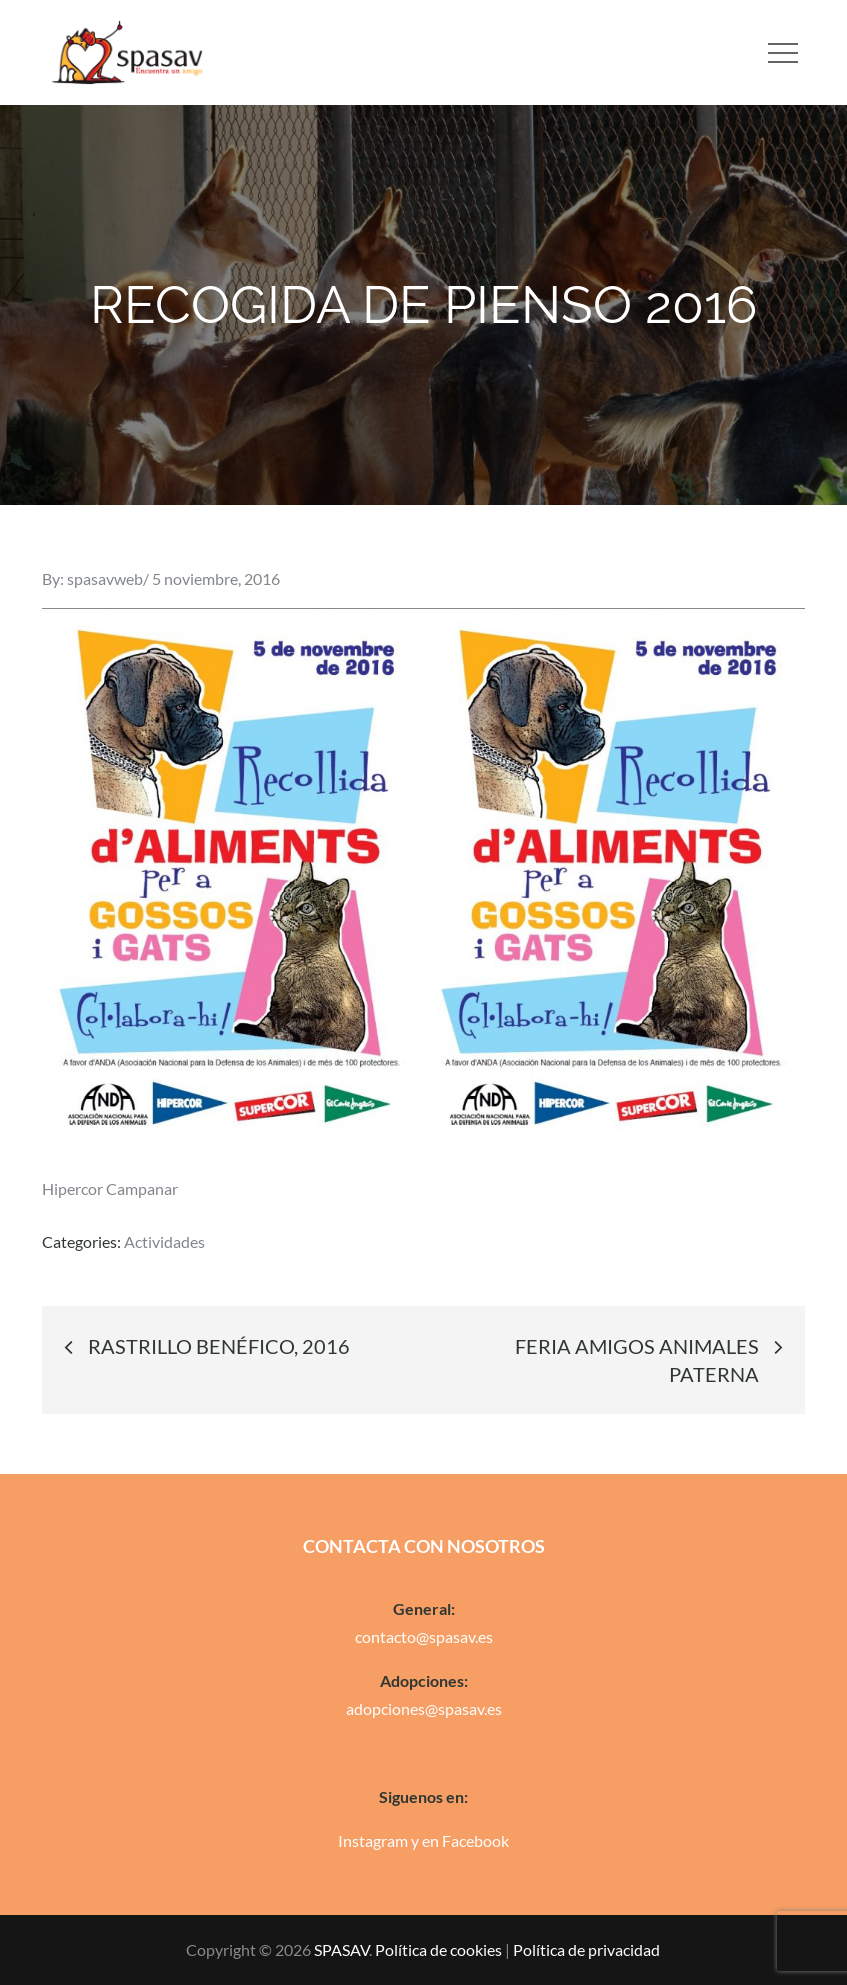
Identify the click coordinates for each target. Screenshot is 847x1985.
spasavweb (105, 578)
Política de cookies (438, 1949)
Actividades (164, 1241)
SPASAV (341, 1949)
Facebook (475, 1840)
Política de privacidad (586, 1949)
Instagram (373, 1840)
